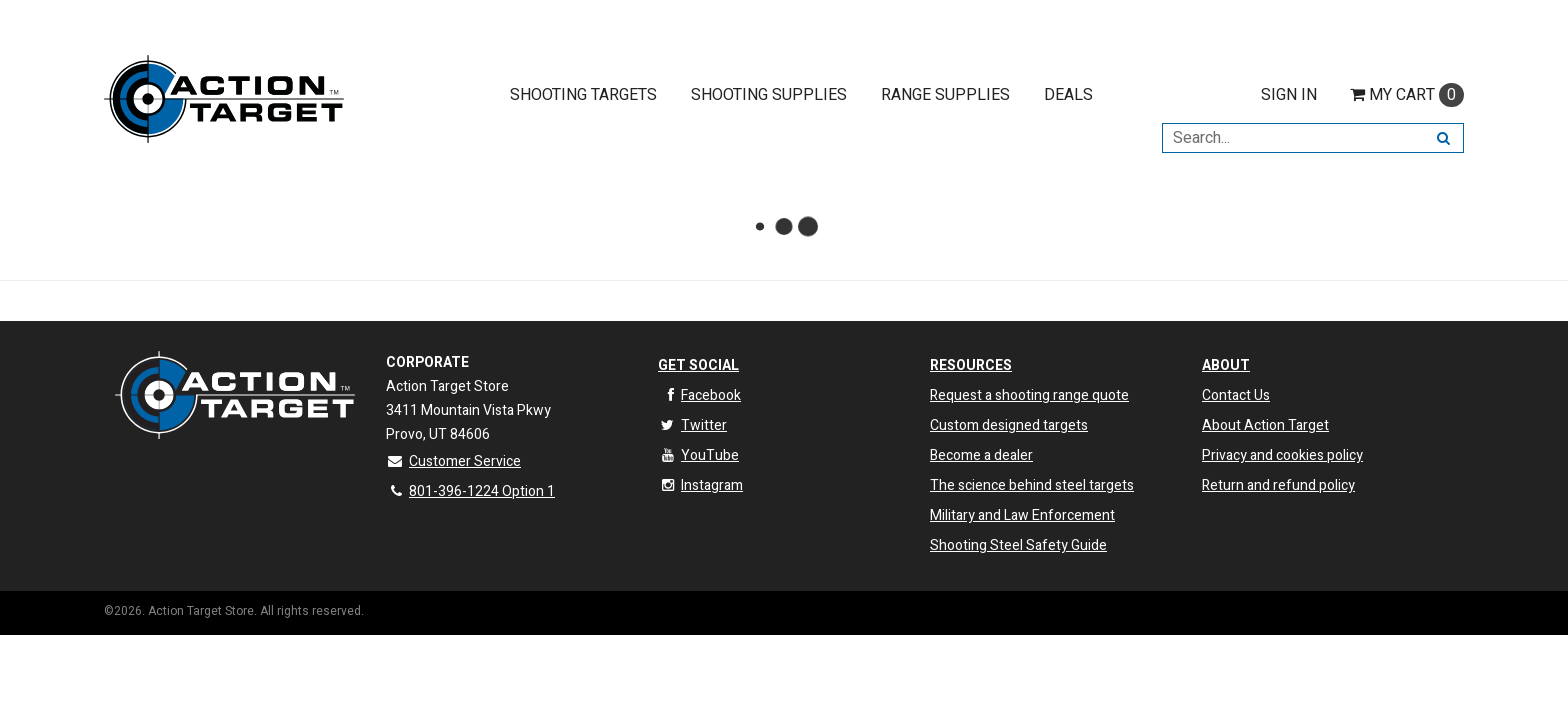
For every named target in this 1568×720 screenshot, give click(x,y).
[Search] (1443, 138)
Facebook (699, 395)
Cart (1407, 95)
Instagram (700, 485)
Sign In (1289, 95)
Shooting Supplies (769, 95)
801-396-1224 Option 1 (470, 491)
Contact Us (1236, 395)
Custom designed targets (1009, 425)
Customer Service (453, 461)
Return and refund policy (1278, 485)
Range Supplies (945, 95)
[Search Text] (1293, 138)
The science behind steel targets (1032, 485)
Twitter (692, 425)
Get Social (698, 365)
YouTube (698, 455)
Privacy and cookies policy (1282, 455)
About (1226, 365)
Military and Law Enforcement (1022, 515)
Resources (971, 365)
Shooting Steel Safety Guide (1018, 545)
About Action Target (1265, 425)
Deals (1068, 95)
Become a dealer (981, 455)
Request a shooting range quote (1029, 395)
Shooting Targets (583, 95)
